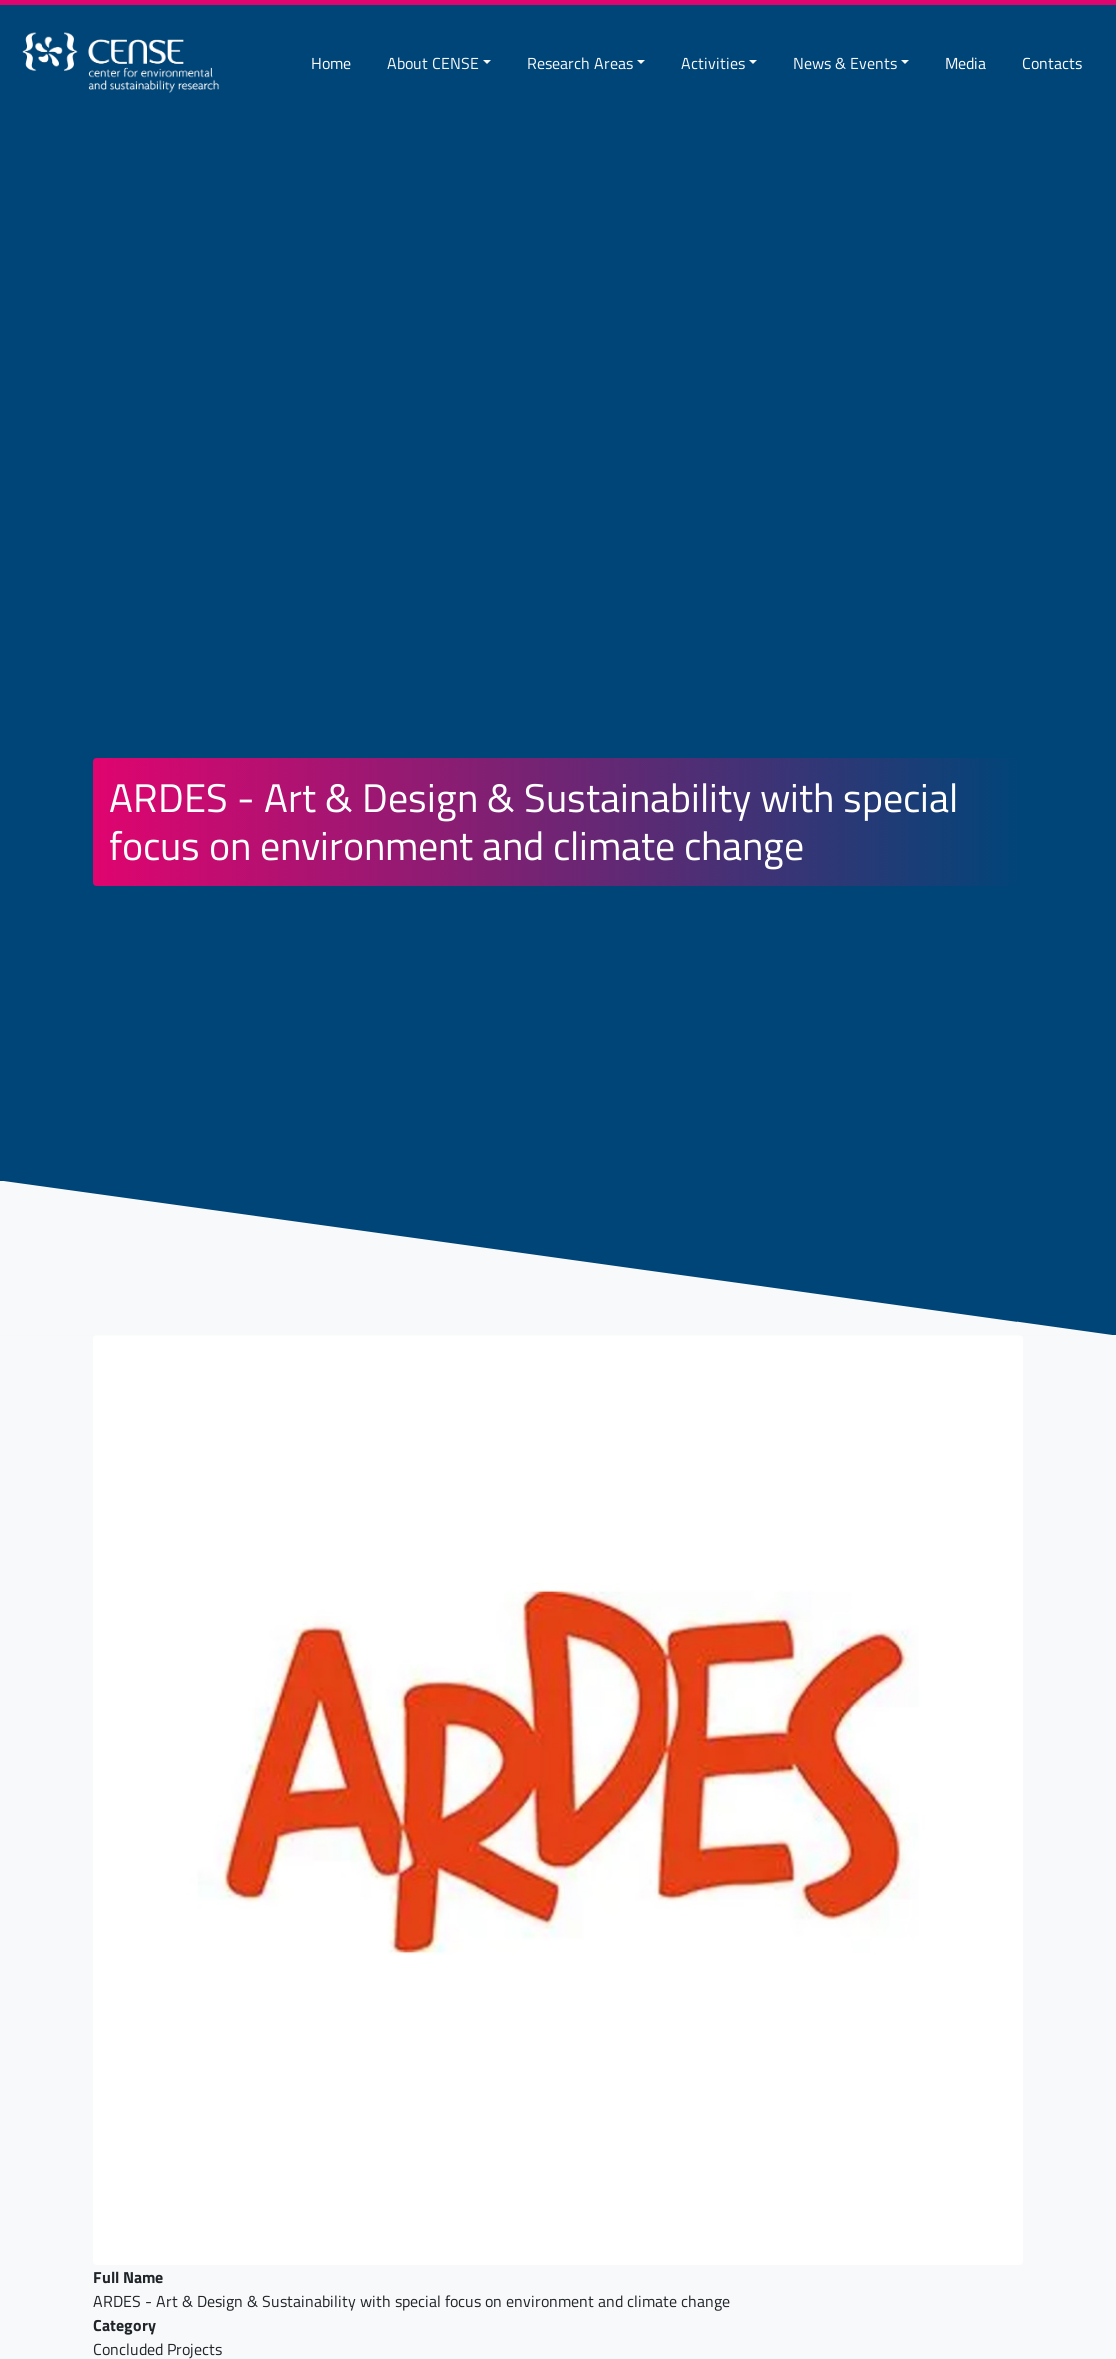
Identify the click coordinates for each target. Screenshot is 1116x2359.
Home (331, 63)
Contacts (1052, 63)
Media (965, 63)
